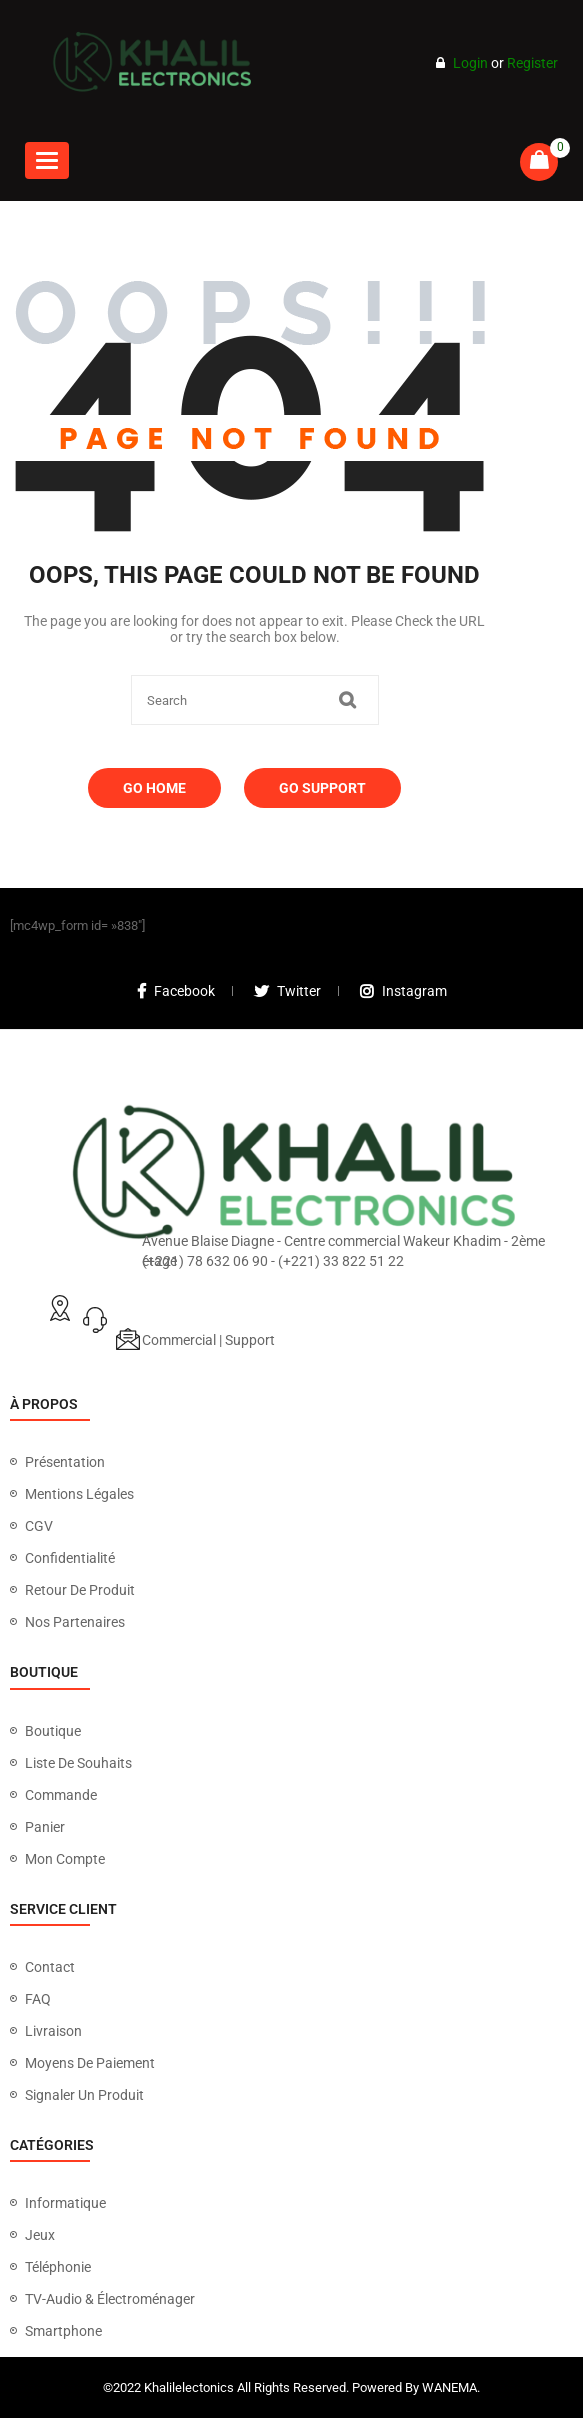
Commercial (179, 1340)
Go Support (322, 788)
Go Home (154, 788)
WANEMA (449, 2387)
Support (250, 1340)
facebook (176, 991)
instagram (403, 991)
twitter (287, 991)
